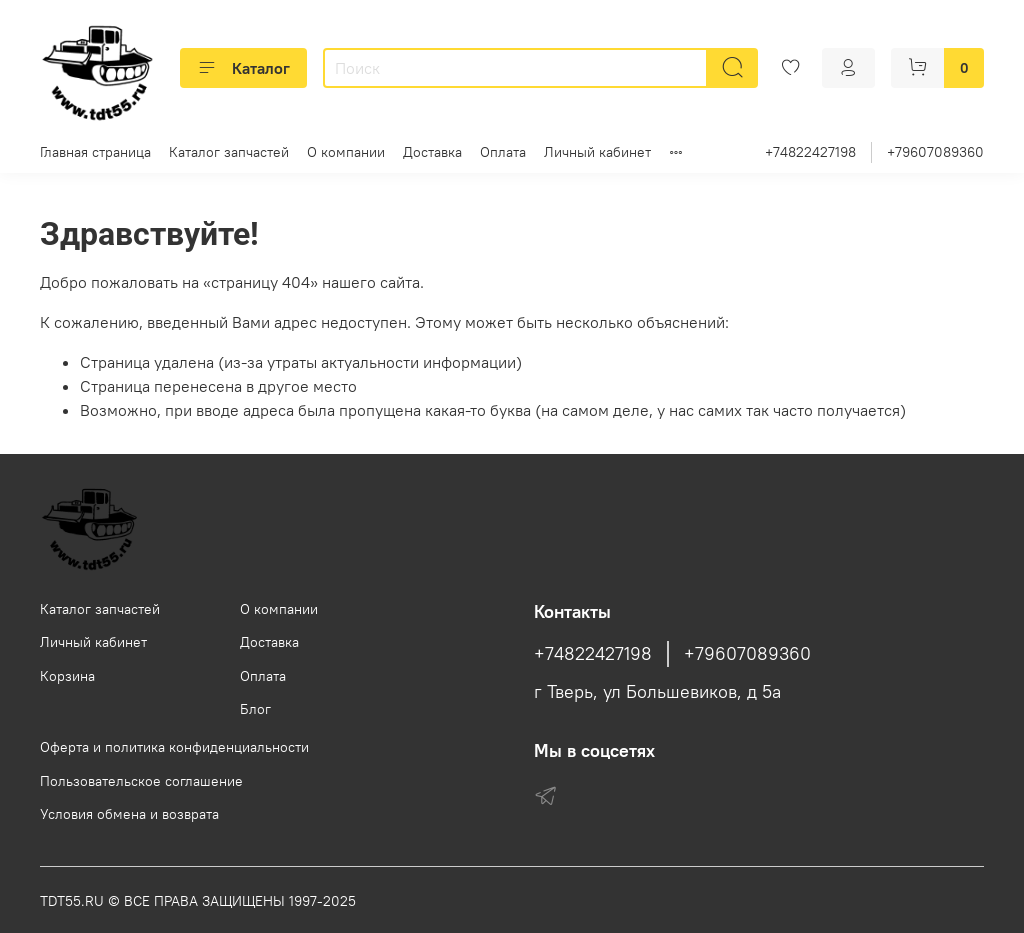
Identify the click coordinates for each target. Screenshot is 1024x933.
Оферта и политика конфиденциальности (174, 747)
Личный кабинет (597, 152)
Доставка (432, 152)
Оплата (503, 152)
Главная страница (95, 152)
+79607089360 (935, 152)
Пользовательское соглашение (141, 781)
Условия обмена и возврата (129, 814)
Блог (255, 709)
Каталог (243, 68)
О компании (346, 152)
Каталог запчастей (229, 152)
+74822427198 (810, 152)
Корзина (67, 676)
